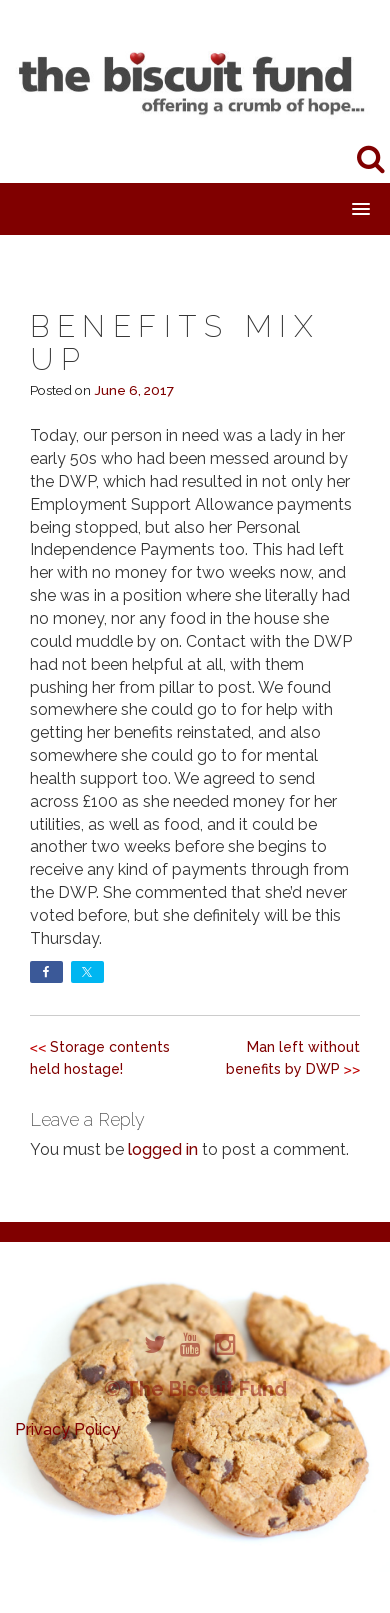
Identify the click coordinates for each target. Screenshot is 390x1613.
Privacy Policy (67, 1429)
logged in (163, 1149)
